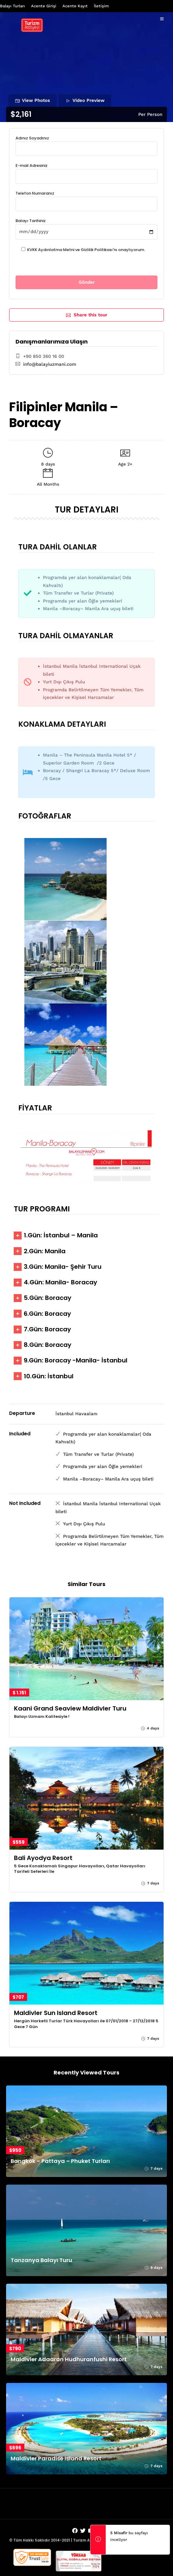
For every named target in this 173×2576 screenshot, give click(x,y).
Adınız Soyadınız (86, 143)
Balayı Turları (12, 6)
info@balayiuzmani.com (49, 364)
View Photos (32, 100)
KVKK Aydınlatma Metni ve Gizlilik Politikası (70, 250)
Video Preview (85, 100)
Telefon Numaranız (86, 198)
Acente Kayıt (75, 6)
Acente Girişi (43, 6)
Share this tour (86, 315)
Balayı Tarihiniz (86, 226)
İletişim (101, 6)
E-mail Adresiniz (86, 171)
